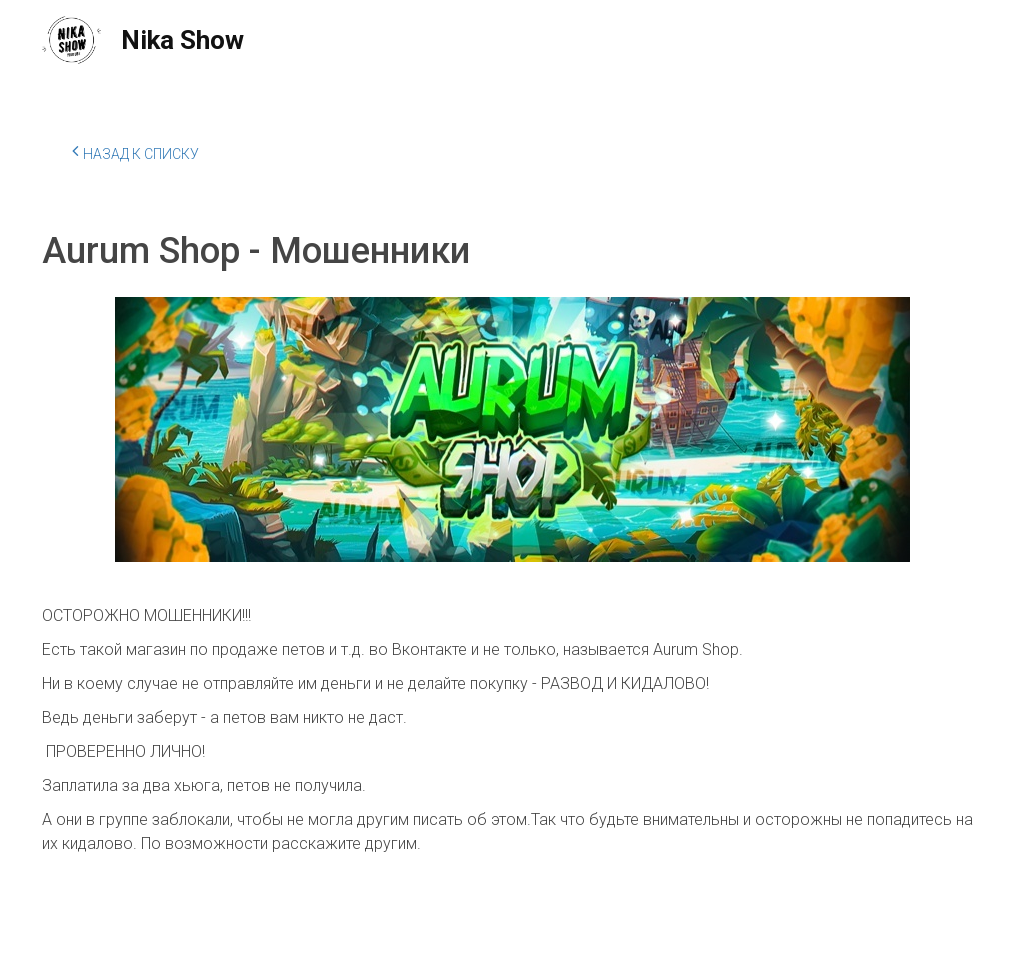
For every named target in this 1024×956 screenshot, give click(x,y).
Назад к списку (135, 151)
